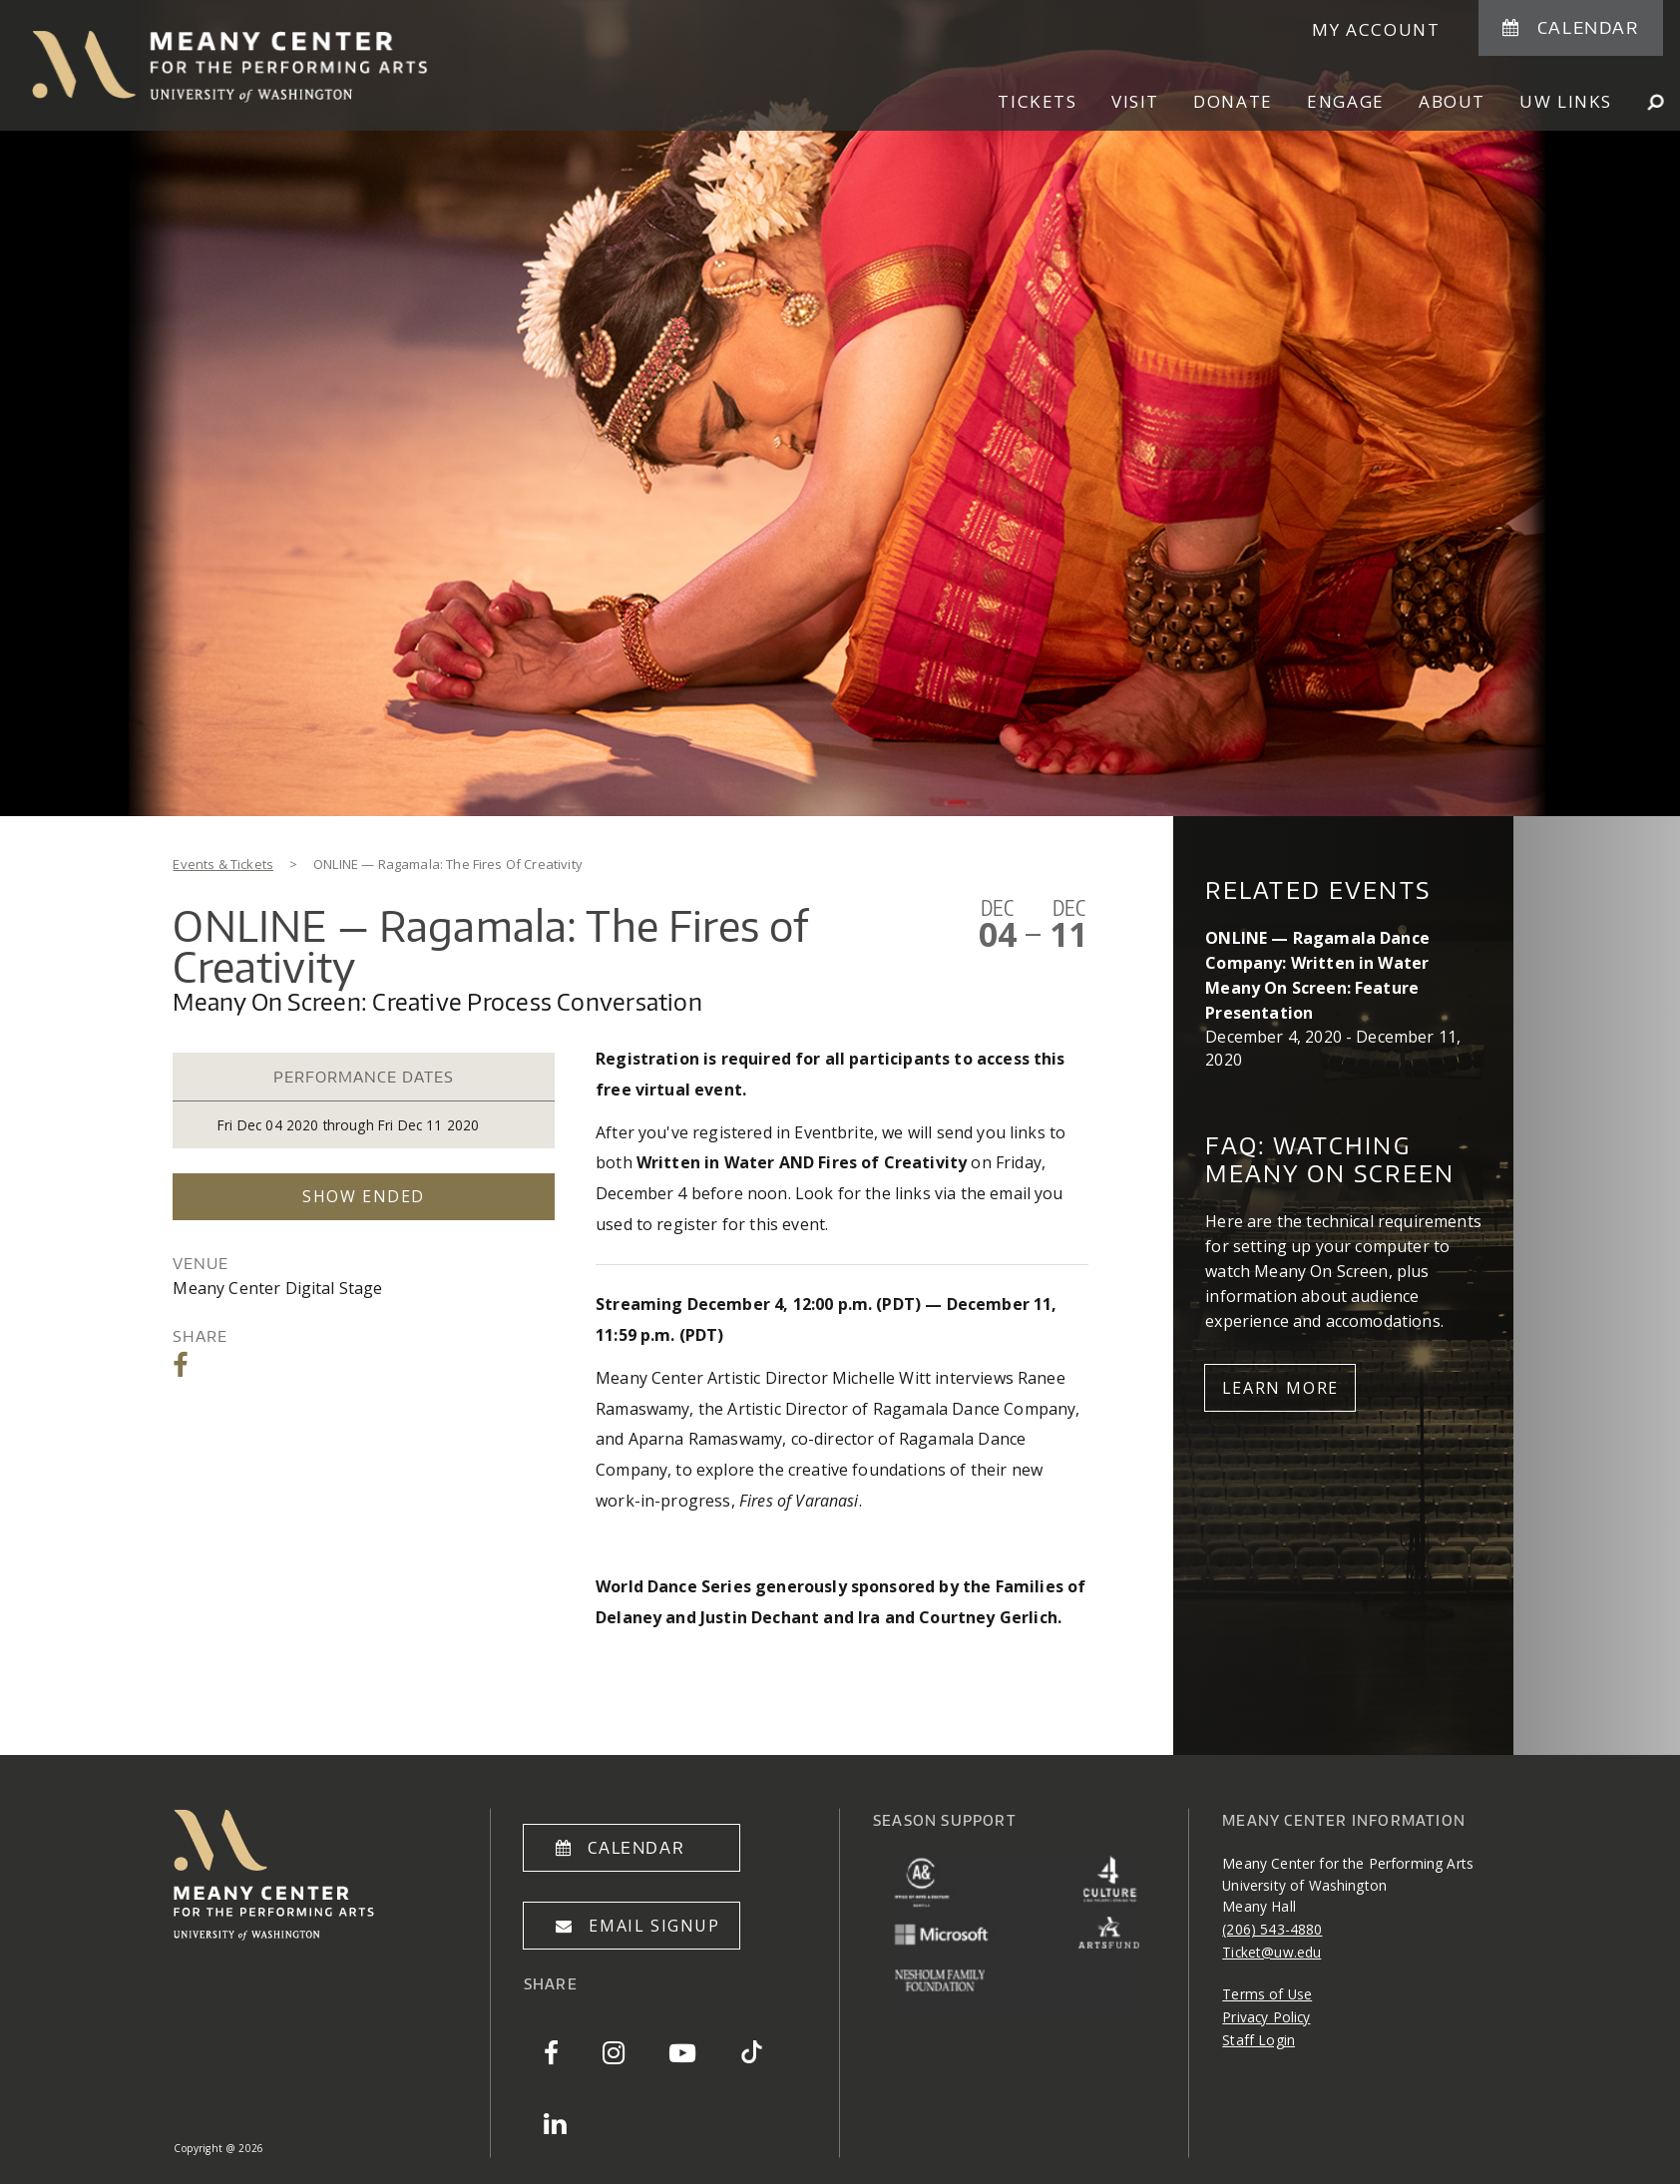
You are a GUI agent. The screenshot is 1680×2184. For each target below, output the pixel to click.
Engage (1346, 101)
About (1452, 101)
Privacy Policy (1266, 2016)
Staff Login (1258, 2039)
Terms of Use (1267, 1993)
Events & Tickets (223, 864)
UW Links (1565, 101)
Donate (1233, 101)
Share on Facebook (182, 1365)
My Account (1376, 29)
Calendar (1588, 27)
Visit (1135, 101)
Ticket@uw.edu (1271, 1952)
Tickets (1037, 101)
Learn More (1280, 1388)
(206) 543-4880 (1272, 1929)
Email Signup (654, 1926)
